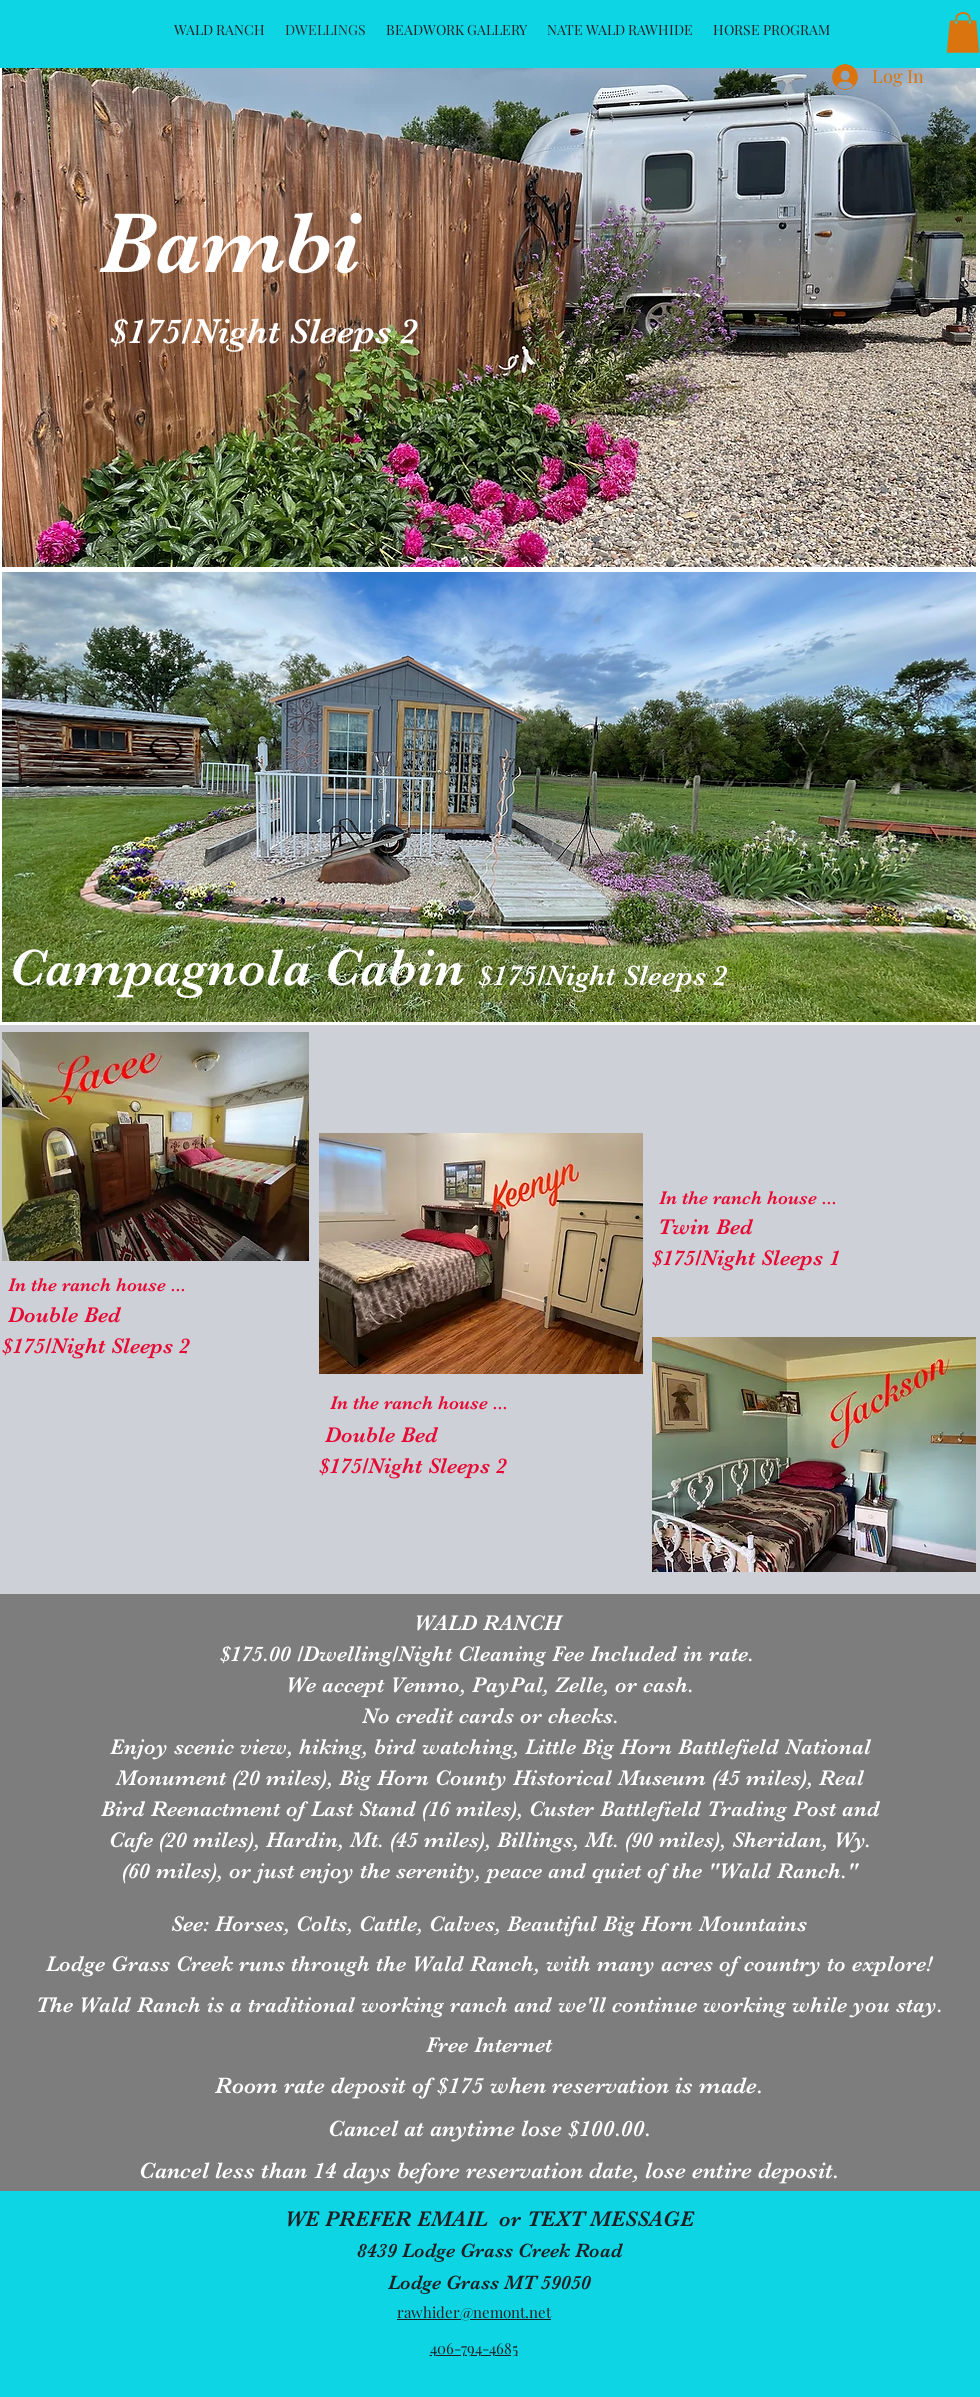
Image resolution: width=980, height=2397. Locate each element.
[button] (963, 32)
